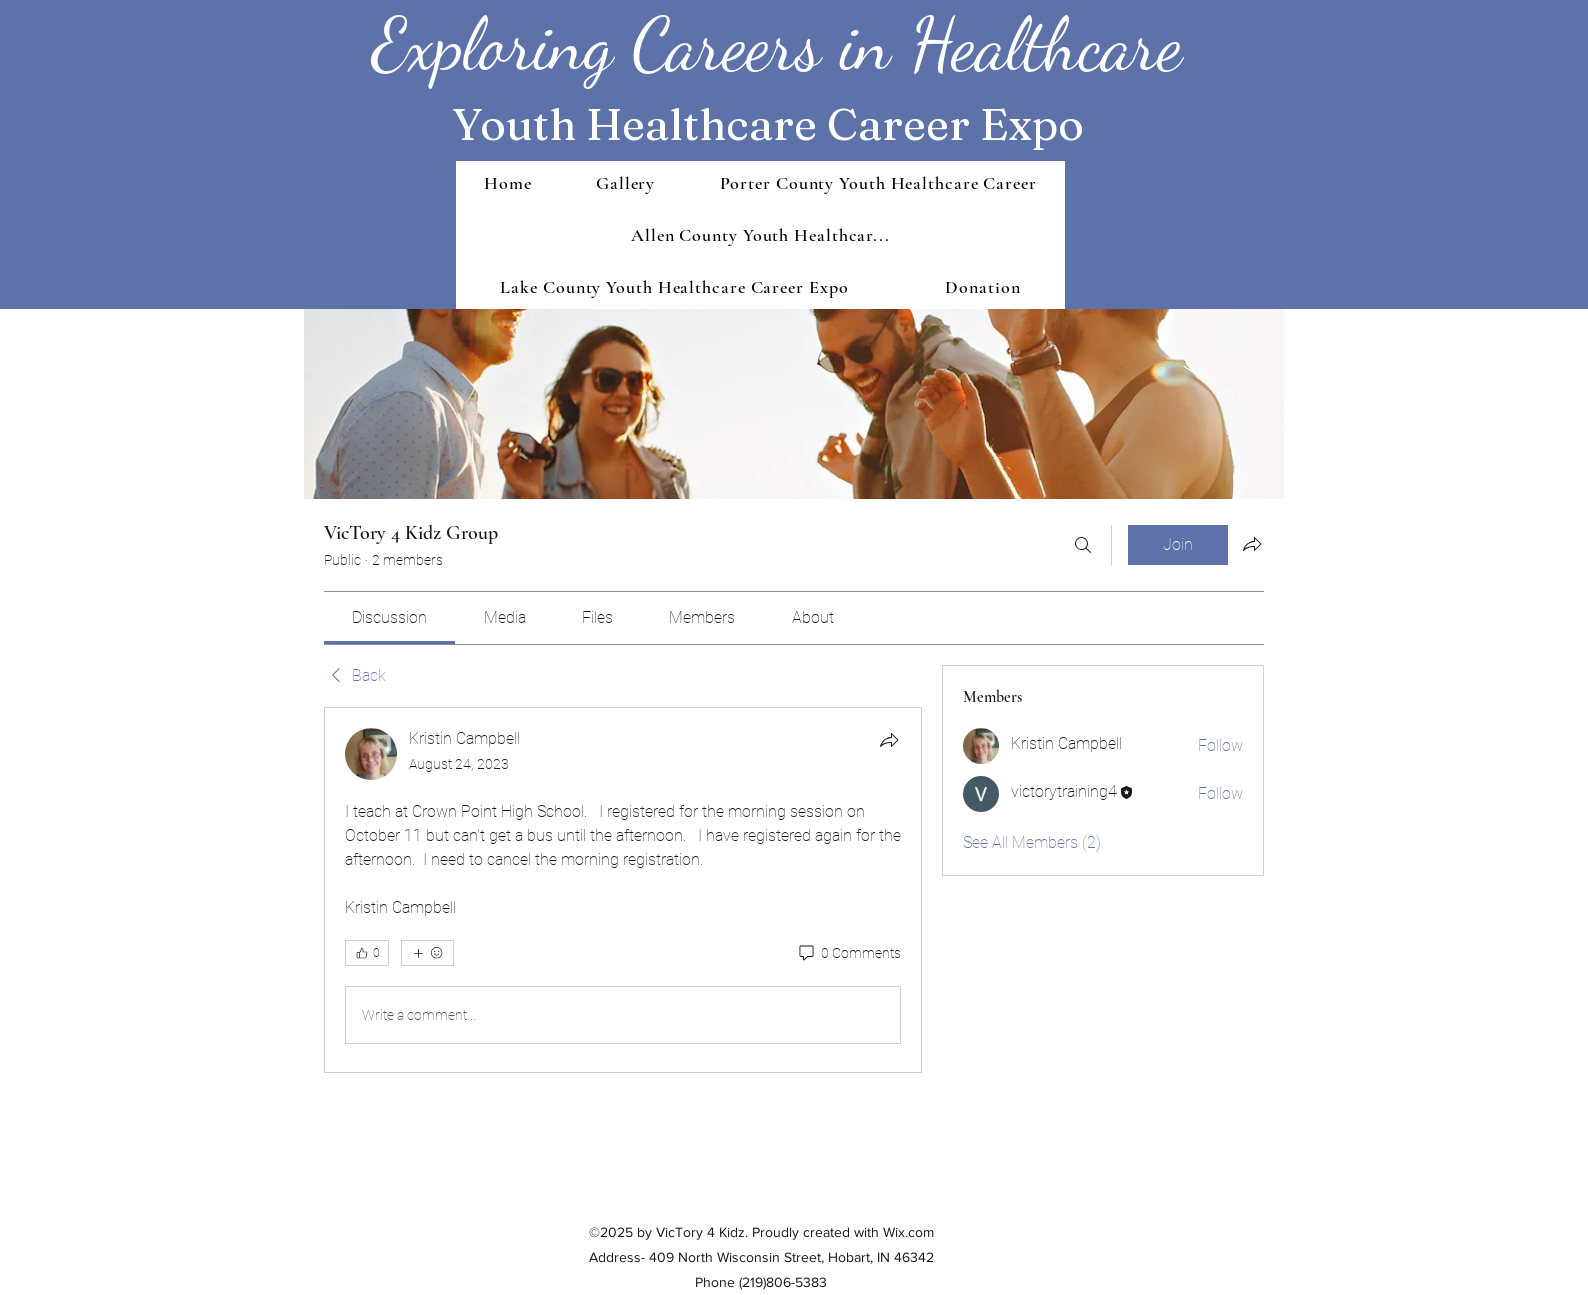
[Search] (1083, 545)
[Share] (889, 740)
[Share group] (1252, 544)
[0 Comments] (848, 954)
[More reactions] (427, 953)
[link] (389, 617)
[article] (623, 890)
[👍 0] (367, 953)
